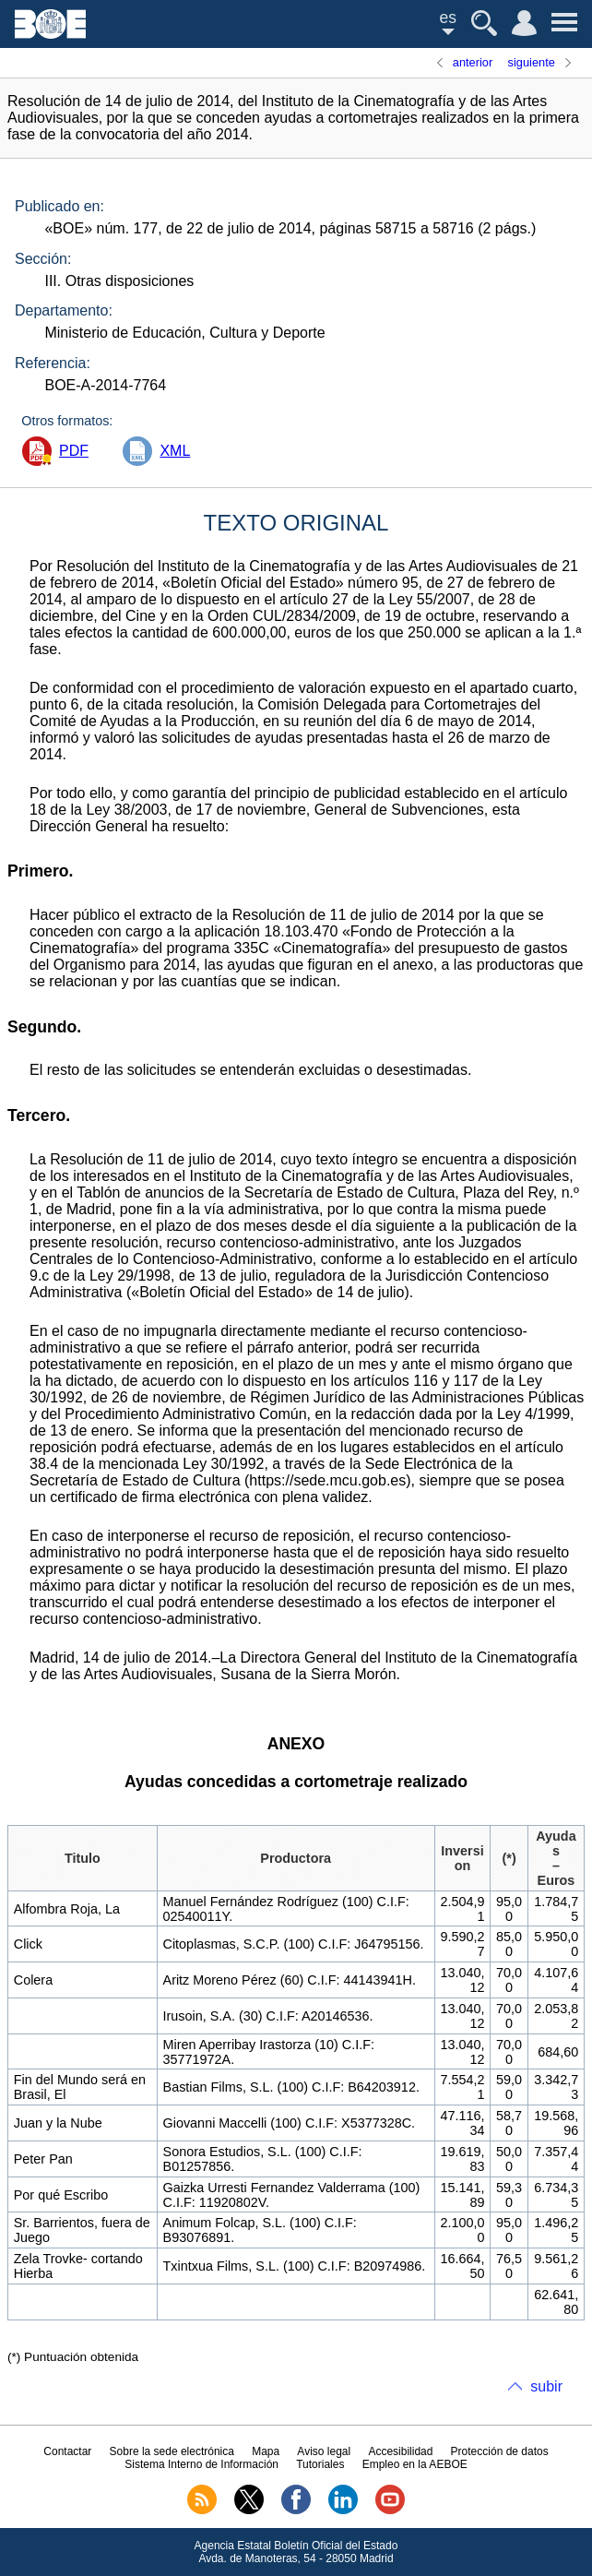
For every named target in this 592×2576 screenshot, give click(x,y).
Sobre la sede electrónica (172, 2451)
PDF (74, 451)
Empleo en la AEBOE (415, 2464)
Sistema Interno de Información (201, 2464)
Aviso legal (323, 2451)
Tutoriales (320, 2464)
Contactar (67, 2451)
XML (175, 451)
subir (546, 2386)
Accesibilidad (400, 2451)
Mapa (265, 2451)
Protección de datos (500, 2451)
